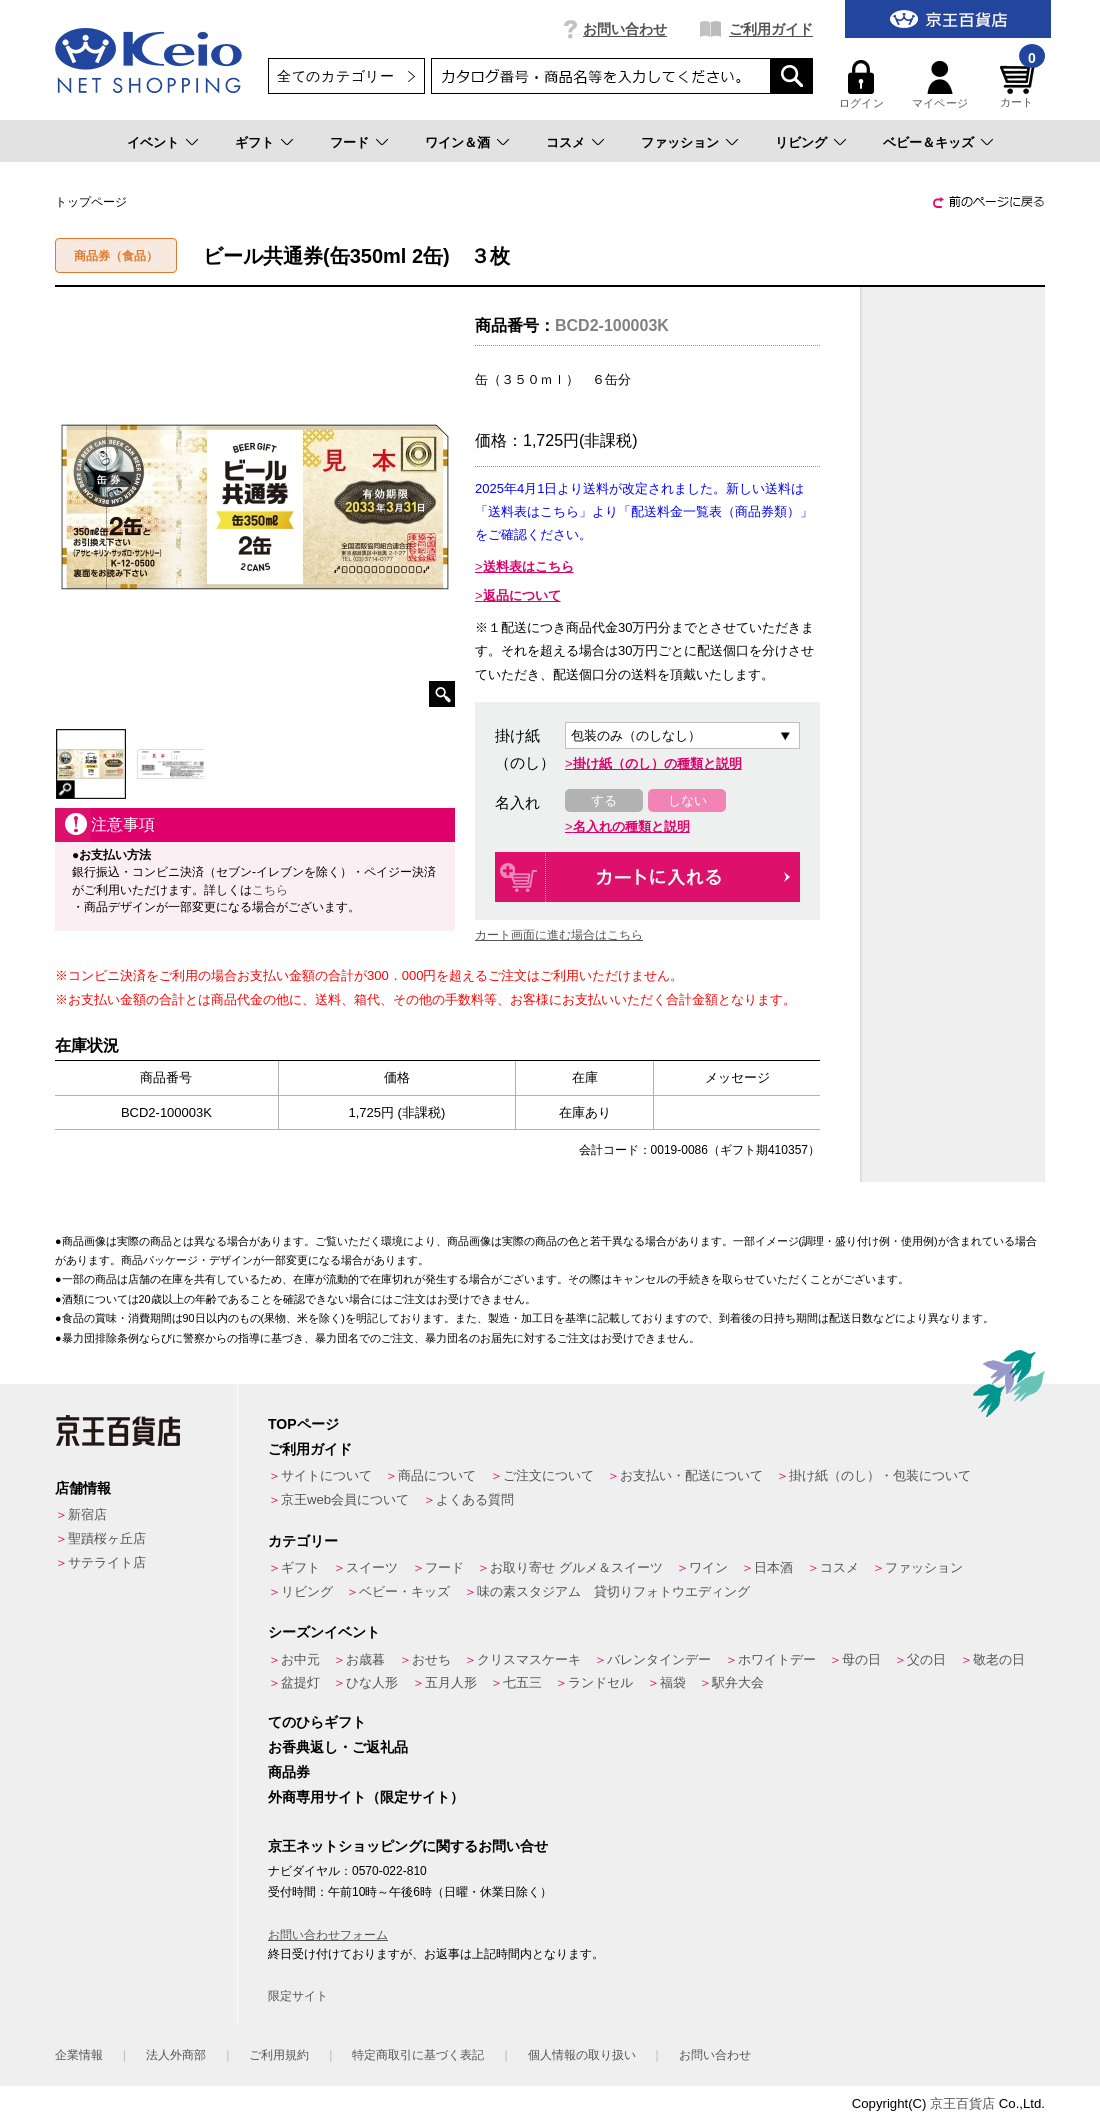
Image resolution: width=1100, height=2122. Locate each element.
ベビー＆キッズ (928, 142)
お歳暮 (365, 1659)
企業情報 (79, 2055)
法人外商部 (176, 2055)
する (604, 800)
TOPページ (303, 1424)
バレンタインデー (659, 1659)
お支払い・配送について (691, 1475)
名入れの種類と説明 (631, 826)
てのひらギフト (317, 1722)
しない (687, 800)
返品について (522, 595)
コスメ (565, 142)
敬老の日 (999, 1659)
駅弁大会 (738, 1682)
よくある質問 (475, 1499)
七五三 (522, 1682)
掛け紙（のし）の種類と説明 (657, 763)
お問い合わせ (625, 29)
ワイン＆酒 (457, 142)
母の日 (861, 1659)
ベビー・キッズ (404, 1591)
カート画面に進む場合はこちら (559, 935)
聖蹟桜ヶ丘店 (107, 1538)
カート (1020, 84)
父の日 (926, 1659)
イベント (153, 142)
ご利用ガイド (771, 29)
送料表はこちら (528, 566)
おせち (431, 1659)
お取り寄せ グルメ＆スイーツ (576, 1567)
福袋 (673, 1682)
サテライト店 (107, 1562)
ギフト (254, 142)
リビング (801, 142)
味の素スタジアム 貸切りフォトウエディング (613, 1591)
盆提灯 (300, 1682)
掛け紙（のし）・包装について (880, 1475)
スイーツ (372, 1567)
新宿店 (87, 1514)
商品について (437, 1475)
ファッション (680, 142)
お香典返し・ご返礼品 (338, 1747)
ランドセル (600, 1682)
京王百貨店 (962, 2103)
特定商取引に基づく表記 (418, 2055)
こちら (270, 890)
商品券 (289, 1772)
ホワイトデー (777, 1659)
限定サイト (298, 1996)
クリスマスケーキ (529, 1659)
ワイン (708, 1567)
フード (349, 142)
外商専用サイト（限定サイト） (366, 1797)
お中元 (300, 1659)
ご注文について (548, 1475)
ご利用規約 (279, 2055)
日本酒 (773, 1567)
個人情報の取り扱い (582, 2055)
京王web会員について (345, 1499)
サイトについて (326, 1475)
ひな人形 (372, 1682)
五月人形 (451, 1682)
